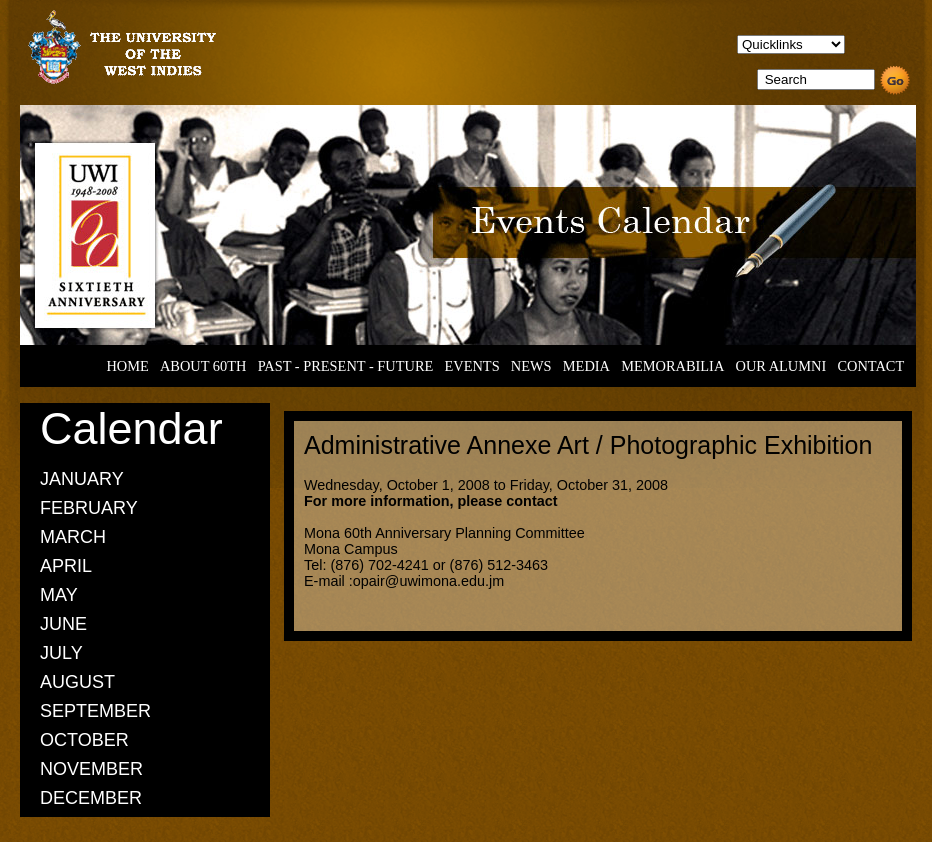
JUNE (63, 624)
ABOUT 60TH (203, 366)
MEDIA (586, 366)
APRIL (66, 566)
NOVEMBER (91, 769)
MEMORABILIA (672, 366)
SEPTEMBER (95, 711)
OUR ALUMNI (781, 366)
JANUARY (82, 479)
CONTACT (870, 366)
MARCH (73, 537)
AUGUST (77, 682)
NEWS (531, 366)
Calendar (131, 428)
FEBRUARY (89, 508)
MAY (59, 595)
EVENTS (471, 366)
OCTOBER (84, 740)
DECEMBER (91, 798)
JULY (61, 653)
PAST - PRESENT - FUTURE (346, 366)
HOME (127, 366)
